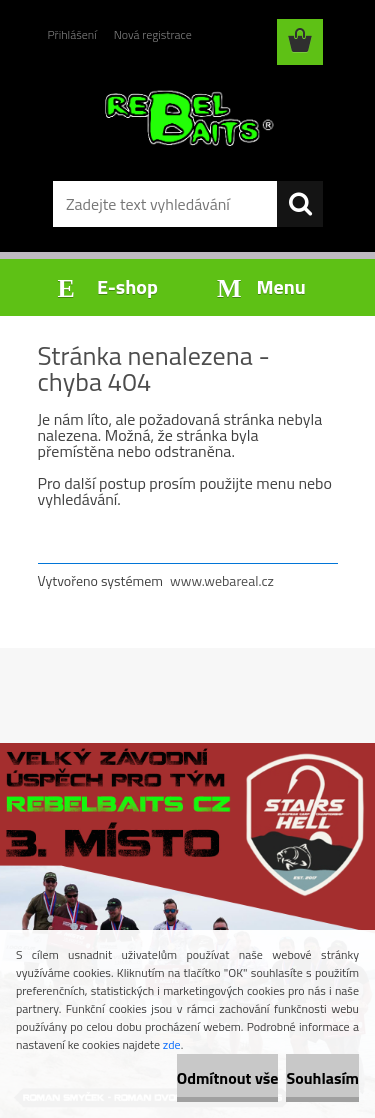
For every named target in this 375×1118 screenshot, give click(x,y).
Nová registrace (153, 34)
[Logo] (187, 117)
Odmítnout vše (228, 1078)
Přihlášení (72, 34)
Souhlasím (322, 1078)
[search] (300, 204)
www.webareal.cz (222, 580)
